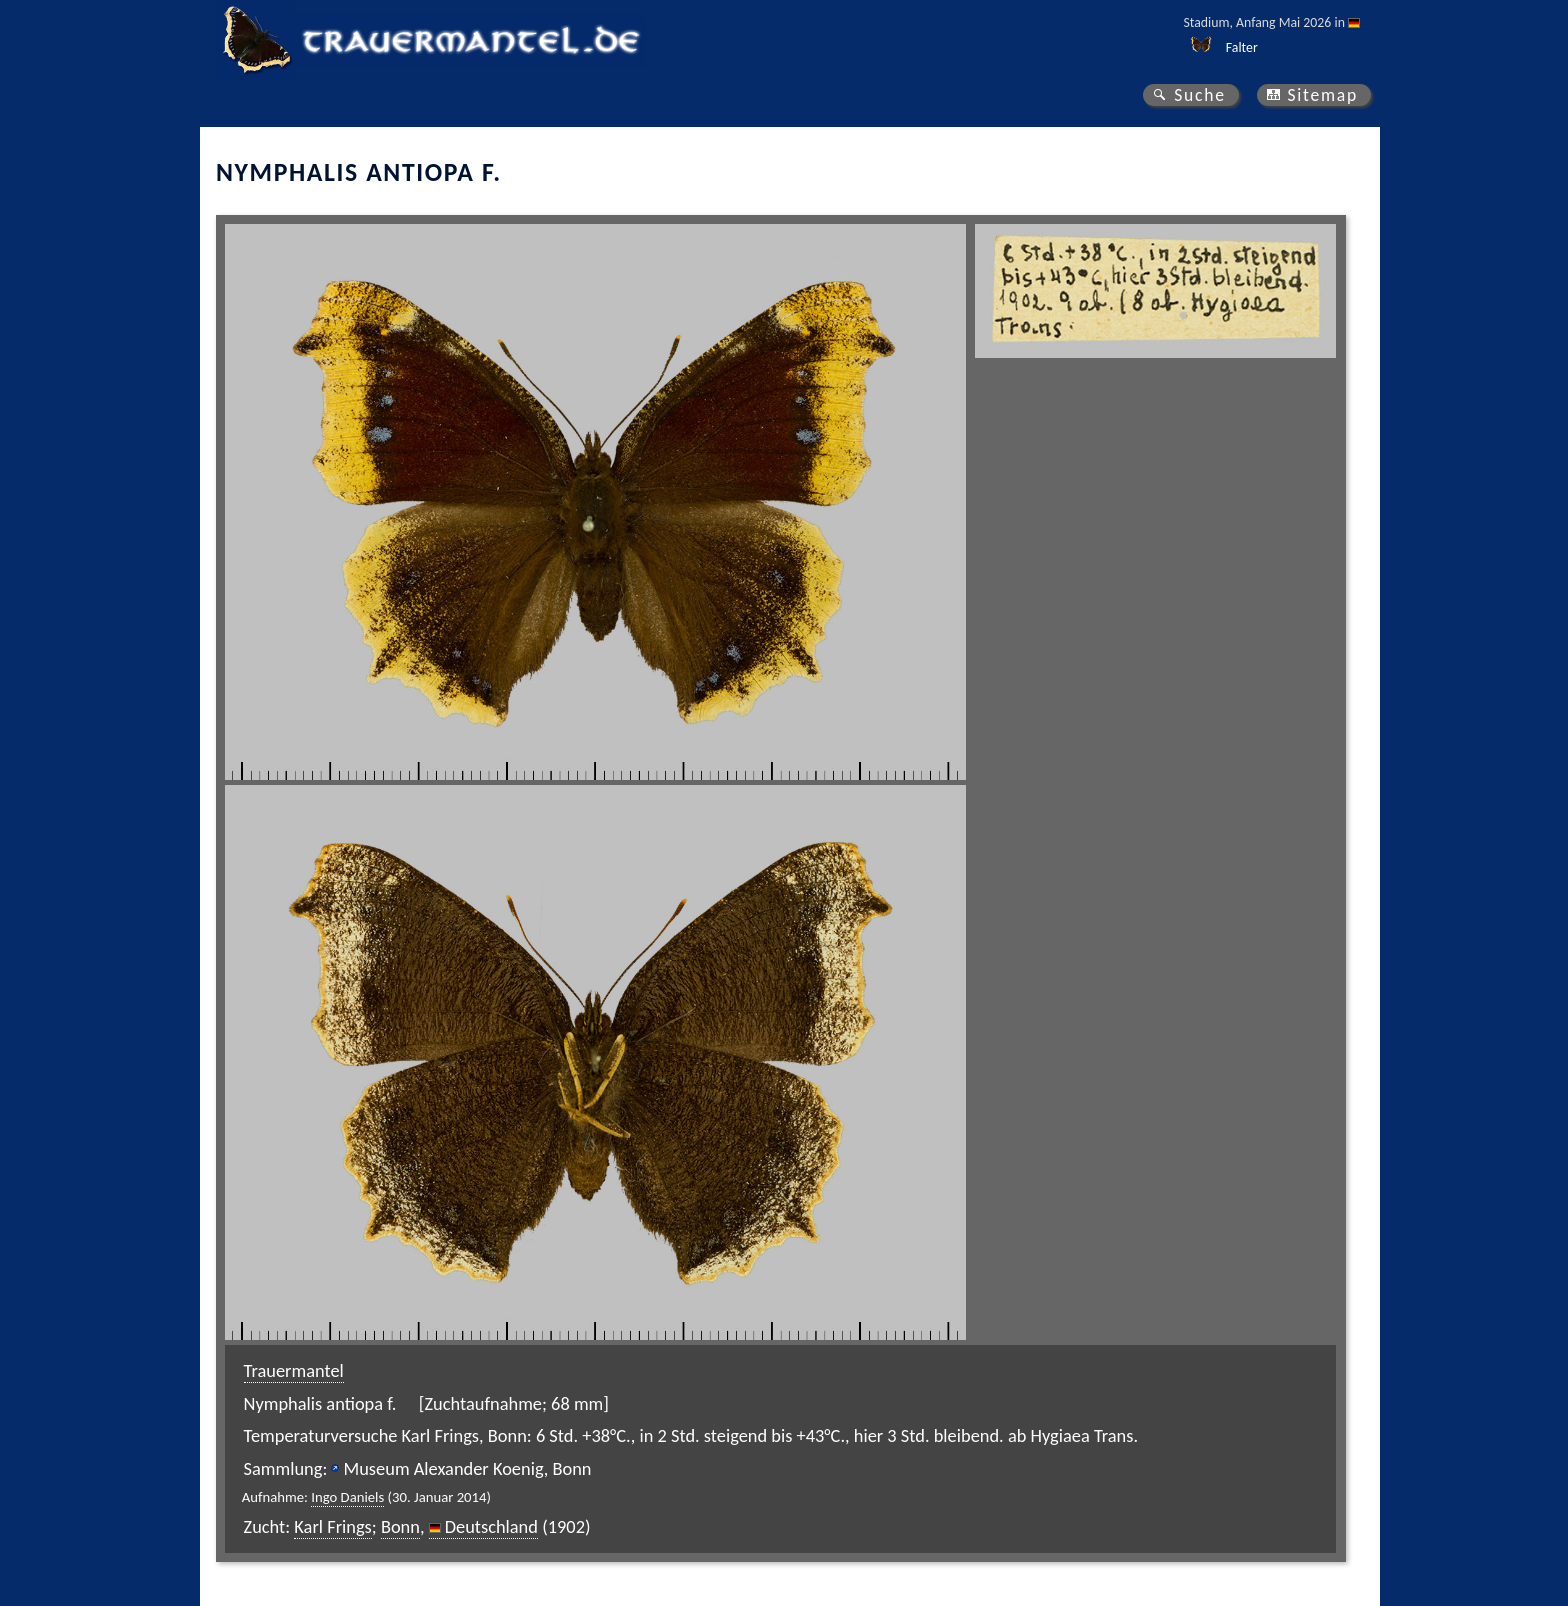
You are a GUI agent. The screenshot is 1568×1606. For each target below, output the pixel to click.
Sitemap (1322, 95)
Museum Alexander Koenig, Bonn (467, 1468)
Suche (1200, 95)
